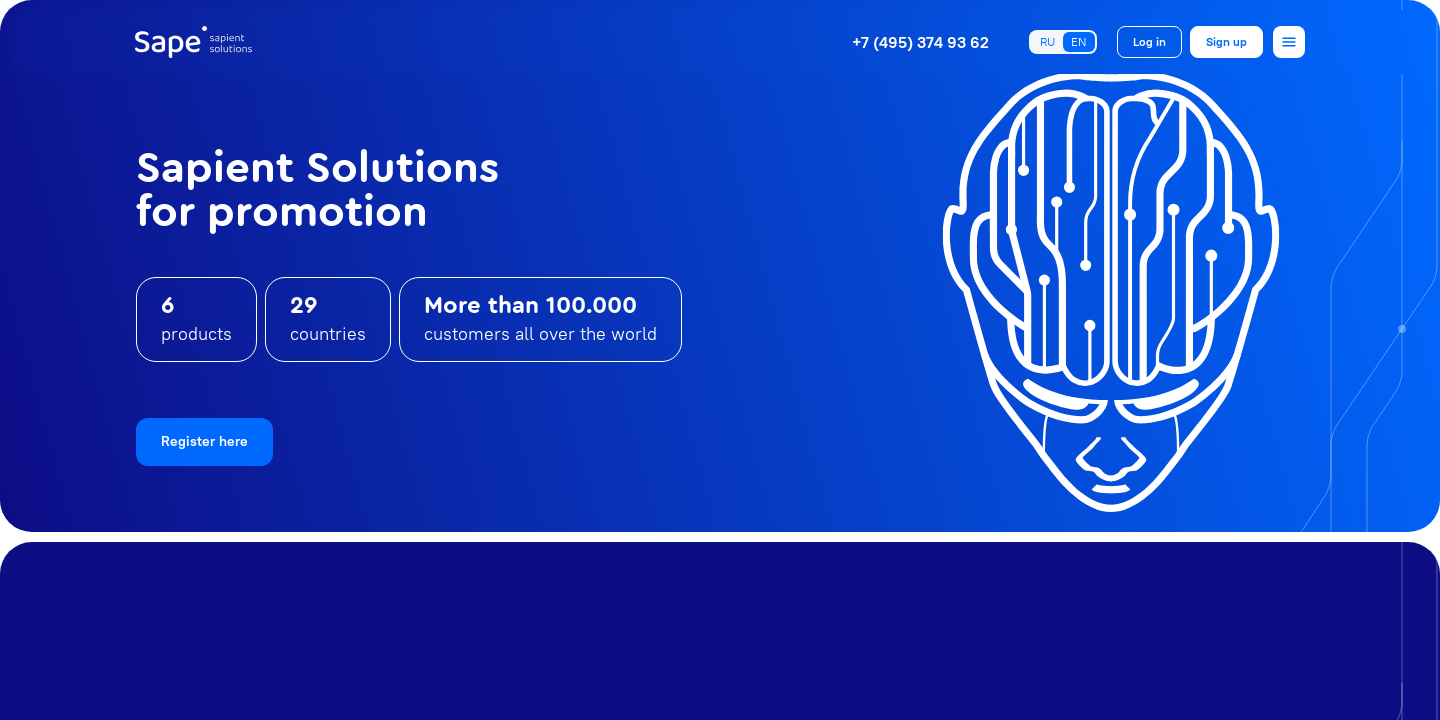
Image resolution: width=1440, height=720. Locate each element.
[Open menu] (1289, 42)
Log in (1149, 41)
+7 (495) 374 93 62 (920, 42)
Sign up (1226, 41)
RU (1047, 41)
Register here (204, 441)
